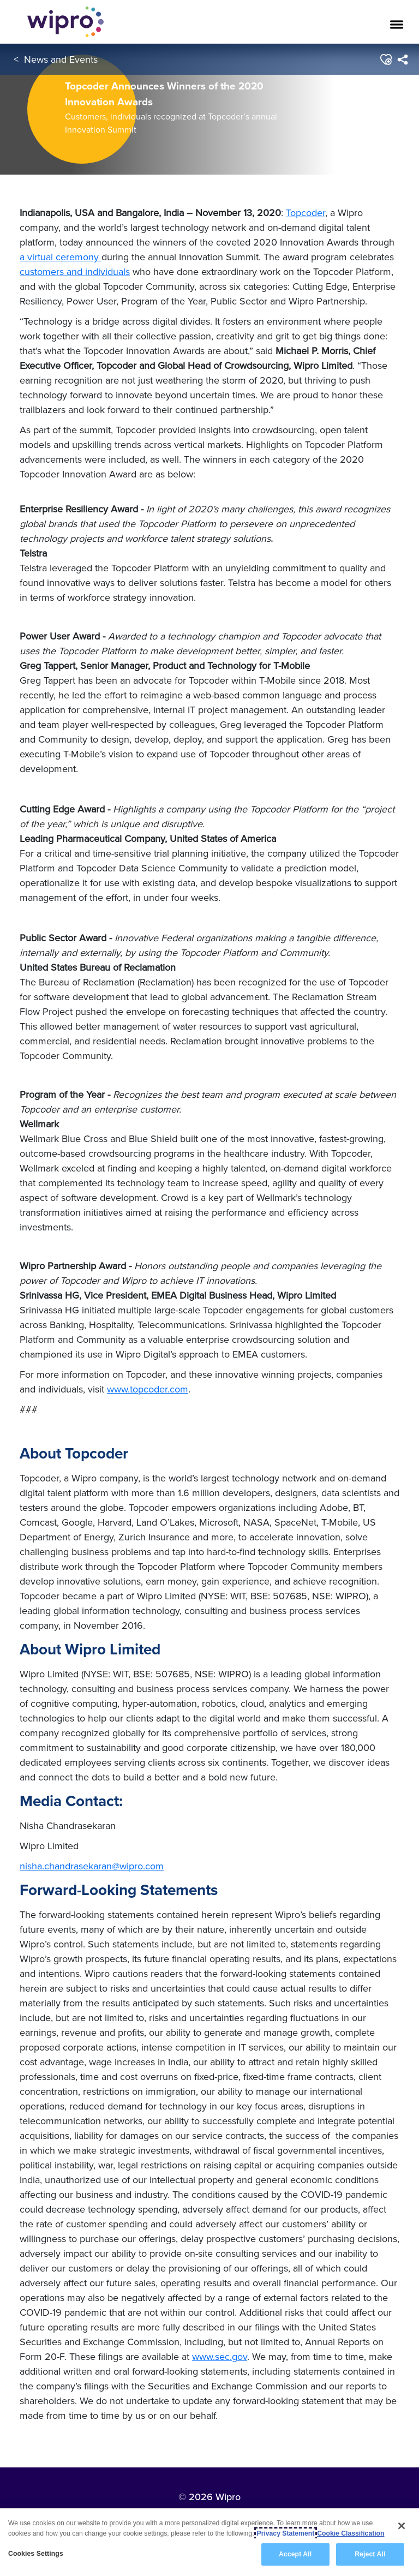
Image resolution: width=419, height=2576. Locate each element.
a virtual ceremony (60, 257)
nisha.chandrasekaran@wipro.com (92, 1866)
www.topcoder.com (147, 1389)
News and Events (61, 59)
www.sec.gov (219, 2356)
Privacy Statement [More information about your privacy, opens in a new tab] (286, 2534)
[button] (385, 59)
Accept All (295, 2555)
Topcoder (305, 212)
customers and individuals (75, 271)
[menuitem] (402, 59)
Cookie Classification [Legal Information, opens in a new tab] (350, 2534)
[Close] (402, 2526)
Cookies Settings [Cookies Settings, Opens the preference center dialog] (35, 2555)
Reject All (370, 2555)
